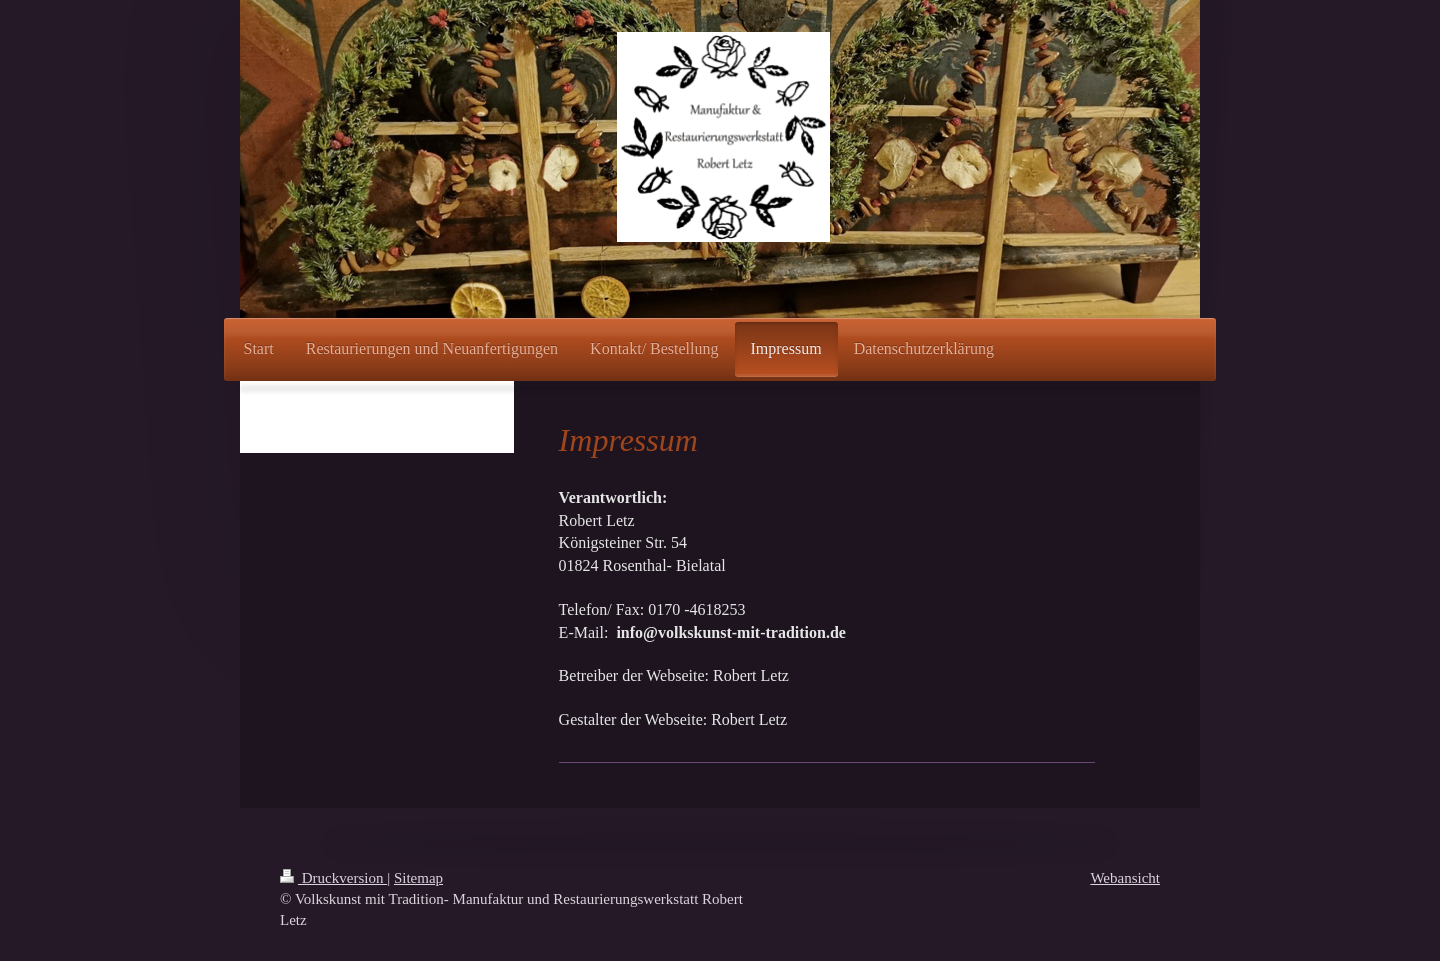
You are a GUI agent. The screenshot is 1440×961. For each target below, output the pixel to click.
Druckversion (333, 878)
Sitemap (418, 878)
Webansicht (1125, 878)
